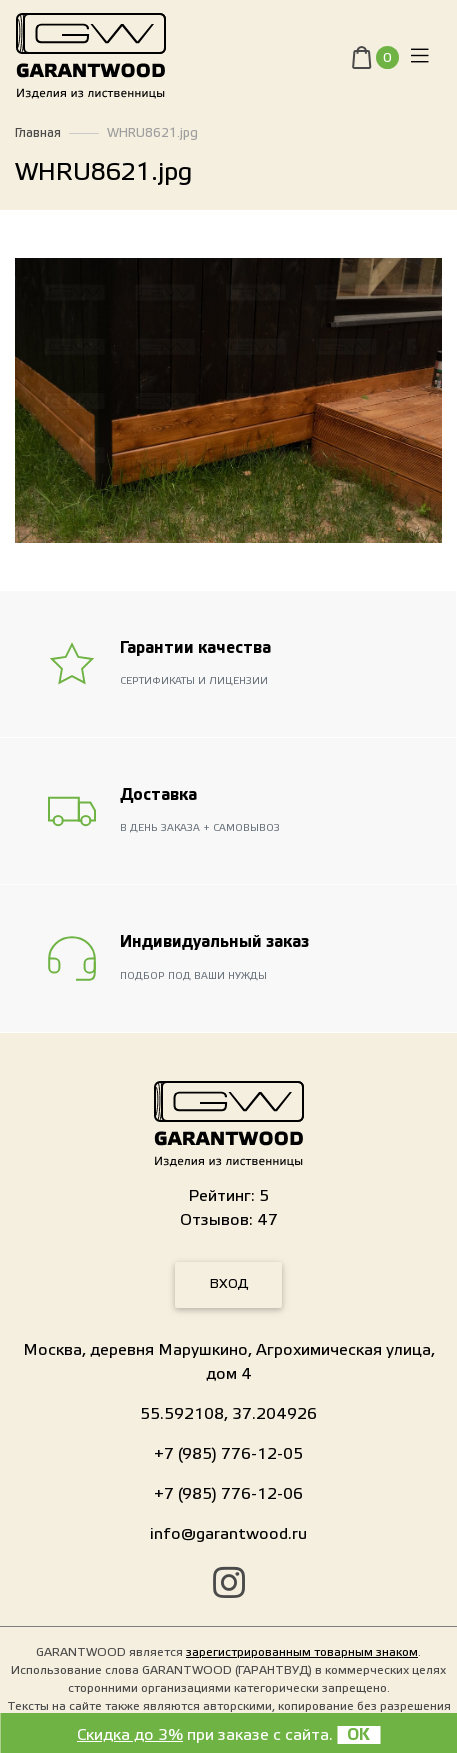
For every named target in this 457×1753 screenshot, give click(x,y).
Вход (229, 1284)
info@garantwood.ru (228, 1534)
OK (358, 1735)
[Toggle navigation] (420, 56)
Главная (38, 133)
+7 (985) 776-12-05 (228, 1454)
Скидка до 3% (130, 1735)
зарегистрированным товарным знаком (302, 1652)
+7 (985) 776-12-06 (228, 1494)
